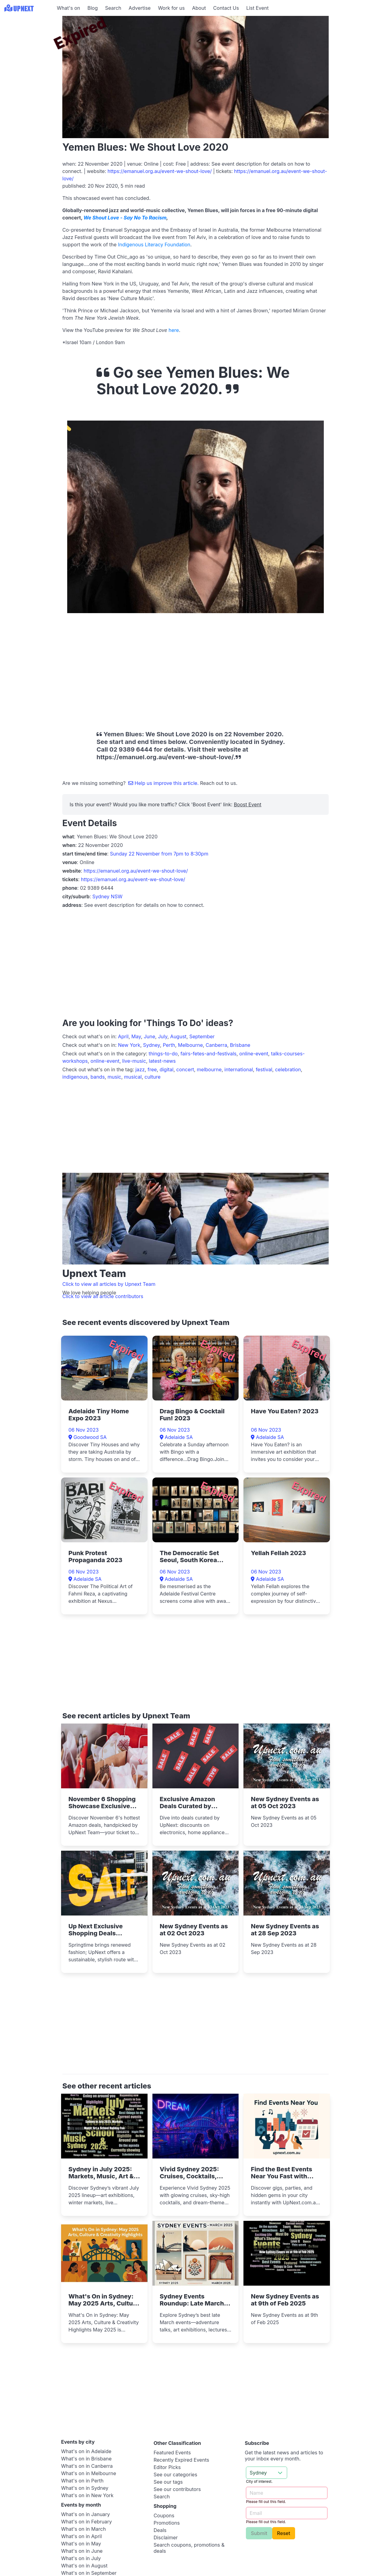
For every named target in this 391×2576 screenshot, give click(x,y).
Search (113, 8)
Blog (92, 8)
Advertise (140, 8)
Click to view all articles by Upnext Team (108, 1284)
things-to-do (163, 1054)
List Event (257, 8)
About (199, 8)
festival (264, 1069)
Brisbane (240, 1045)
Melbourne (190, 1045)
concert (185, 1069)
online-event (253, 1054)
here (174, 330)
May (136, 1036)
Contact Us (226, 8)
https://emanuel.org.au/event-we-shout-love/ (160, 171)
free (152, 1069)
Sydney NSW (107, 896)
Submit (259, 2533)
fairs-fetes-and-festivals (209, 1054)
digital (166, 1069)
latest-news (162, 1061)
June (149, 1036)
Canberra (216, 1045)
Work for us (171, 8)
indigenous (75, 1077)
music (114, 1077)
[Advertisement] (27, 54)
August (178, 1036)
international (239, 1069)
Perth (169, 1045)
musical (133, 1077)
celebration (288, 1069)
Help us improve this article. (164, 783)
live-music (134, 1061)
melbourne (209, 1069)
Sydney (151, 1045)
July (162, 1036)
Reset (283, 2533)
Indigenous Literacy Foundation (154, 244)
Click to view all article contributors (102, 1296)
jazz (140, 1069)
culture (152, 1077)
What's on (68, 8)
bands (97, 1077)
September (202, 1036)
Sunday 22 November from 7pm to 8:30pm (159, 854)
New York (129, 1045)
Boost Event (247, 804)
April (123, 1036)
